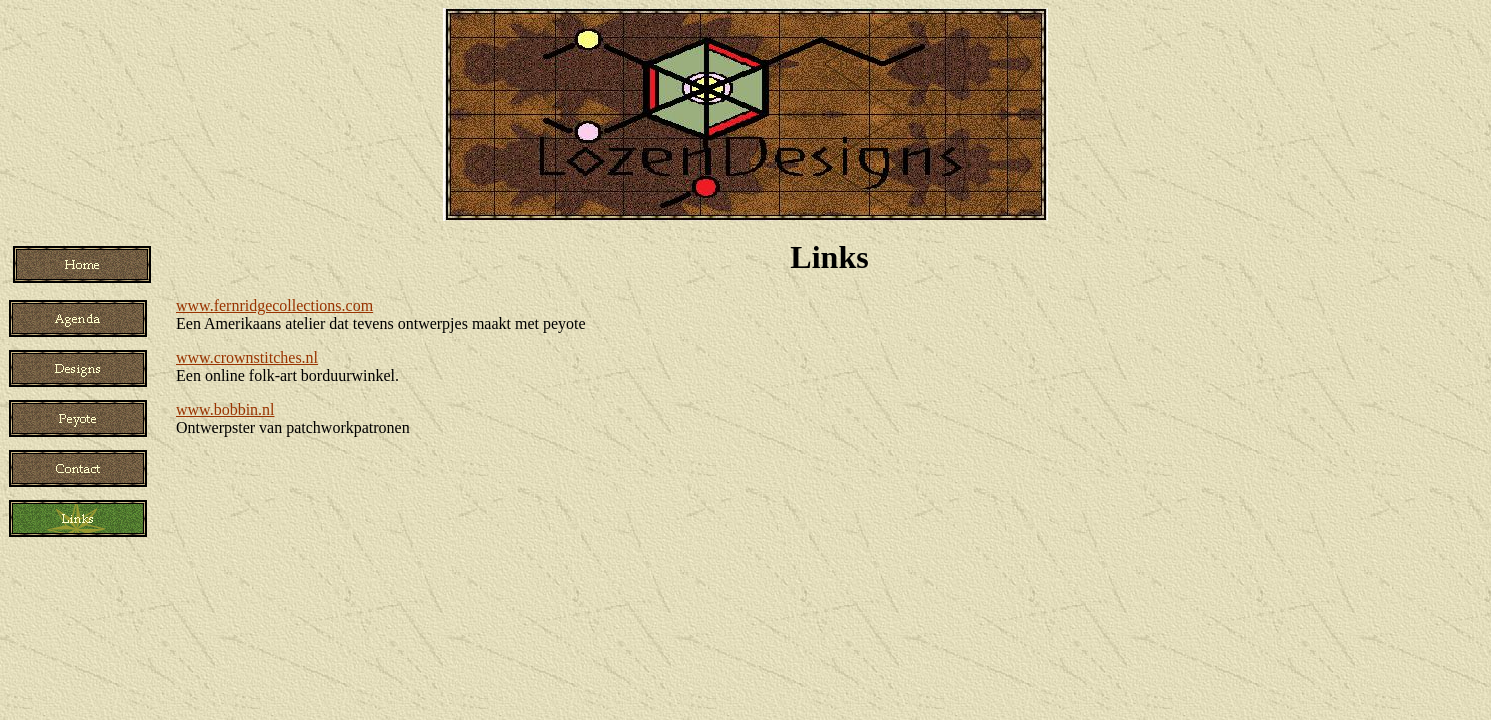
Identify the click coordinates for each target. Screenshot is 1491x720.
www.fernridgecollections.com (274, 305)
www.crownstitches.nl (247, 357)
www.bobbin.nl (225, 409)
